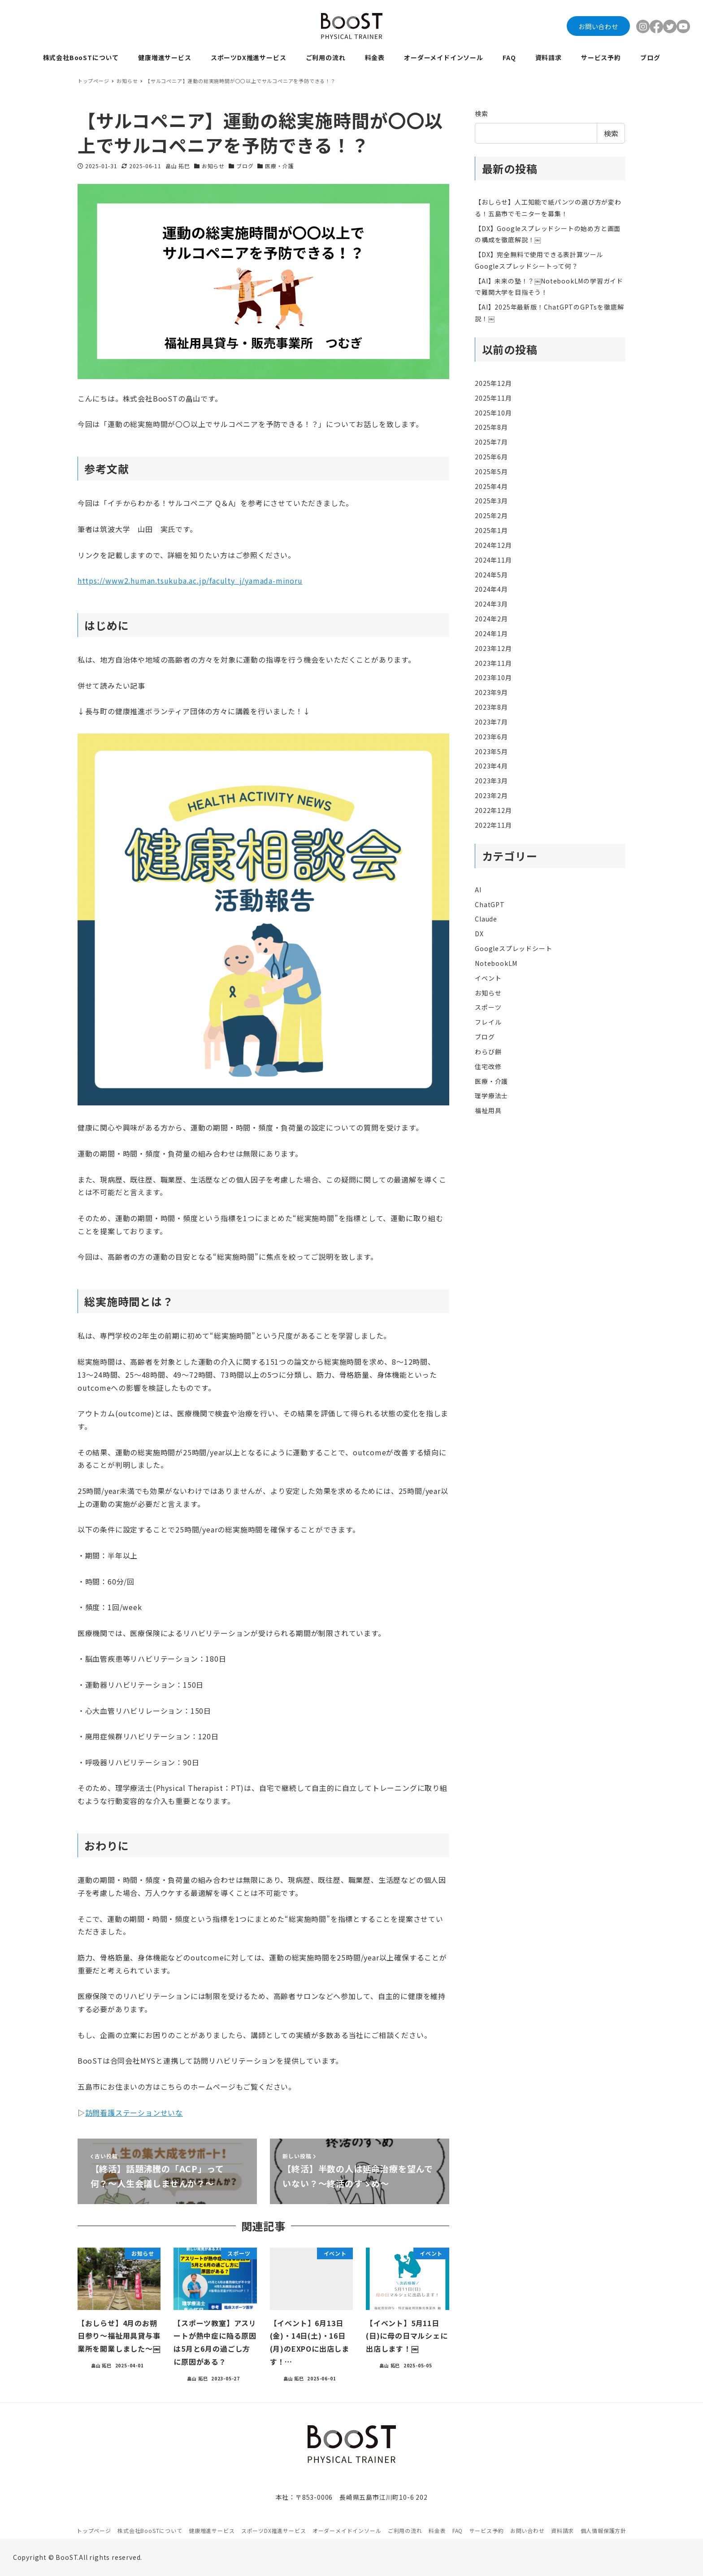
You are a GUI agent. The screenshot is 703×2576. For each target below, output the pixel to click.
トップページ (94, 2530)
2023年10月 (493, 677)
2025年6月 (491, 456)
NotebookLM (496, 963)
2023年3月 (491, 780)
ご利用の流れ (405, 2530)
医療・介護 (279, 166)
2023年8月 (491, 707)
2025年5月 (491, 471)
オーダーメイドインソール (347, 2530)
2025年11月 (493, 397)
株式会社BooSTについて (149, 2530)
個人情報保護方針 (603, 2530)
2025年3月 (491, 500)
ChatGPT (490, 904)
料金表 (437, 2530)
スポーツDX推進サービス (273, 2530)
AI (478, 889)
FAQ (457, 2530)
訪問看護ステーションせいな (134, 2112)
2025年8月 (491, 427)
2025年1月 (491, 530)
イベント (488, 978)
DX (479, 933)
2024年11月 (493, 559)
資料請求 (562, 2530)
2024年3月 (491, 603)
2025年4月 (491, 486)
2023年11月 (493, 663)
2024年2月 (491, 618)
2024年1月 (491, 633)
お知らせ (213, 166)
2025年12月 (493, 383)
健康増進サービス (211, 2530)
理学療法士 (491, 1095)
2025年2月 (491, 515)
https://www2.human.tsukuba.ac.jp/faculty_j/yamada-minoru (190, 580)
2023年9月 (491, 692)
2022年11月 (493, 825)
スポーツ (488, 1007)
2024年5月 (491, 574)
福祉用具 (488, 1110)
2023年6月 (491, 736)
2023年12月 (493, 648)
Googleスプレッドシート (513, 948)
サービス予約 (486, 2530)
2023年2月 (491, 795)
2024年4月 (491, 589)
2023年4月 (491, 765)
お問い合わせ (598, 26)
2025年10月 (493, 412)
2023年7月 (491, 721)
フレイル (488, 1021)
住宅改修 (488, 1066)
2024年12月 (493, 545)
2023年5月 (491, 751)
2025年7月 (491, 441)
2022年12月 (493, 810)
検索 (481, 113)
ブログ (244, 166)
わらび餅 (488, 1051)
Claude (486, 918)
